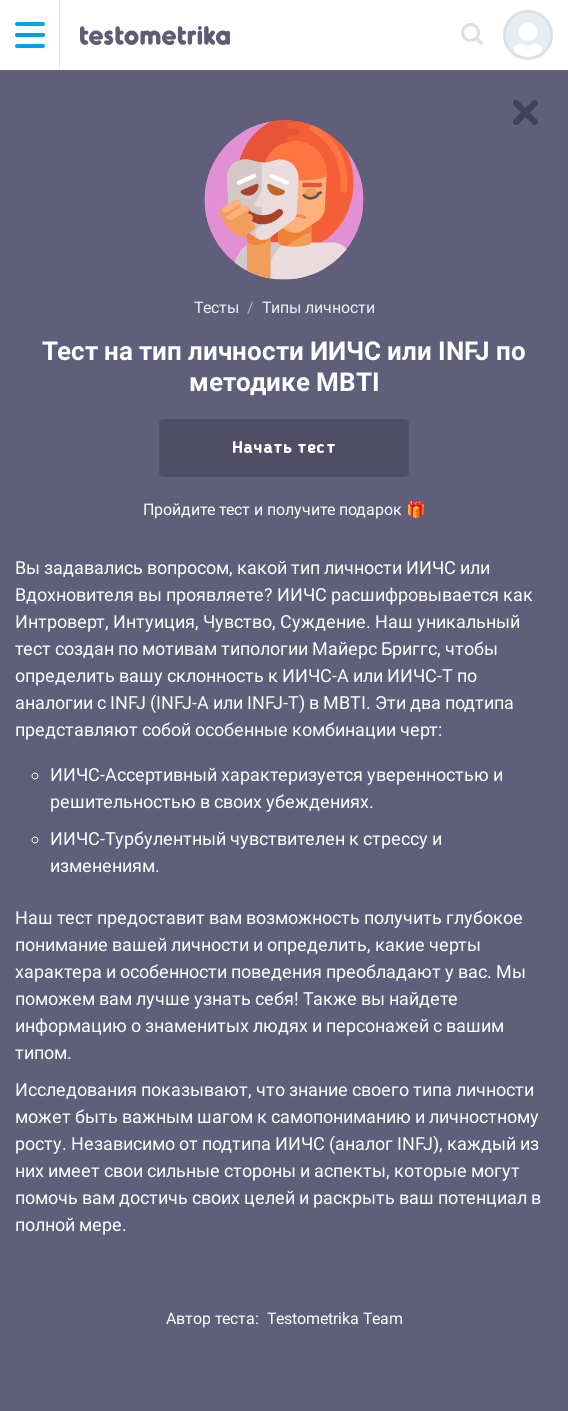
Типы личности (318, 307)
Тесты (216, 307)
